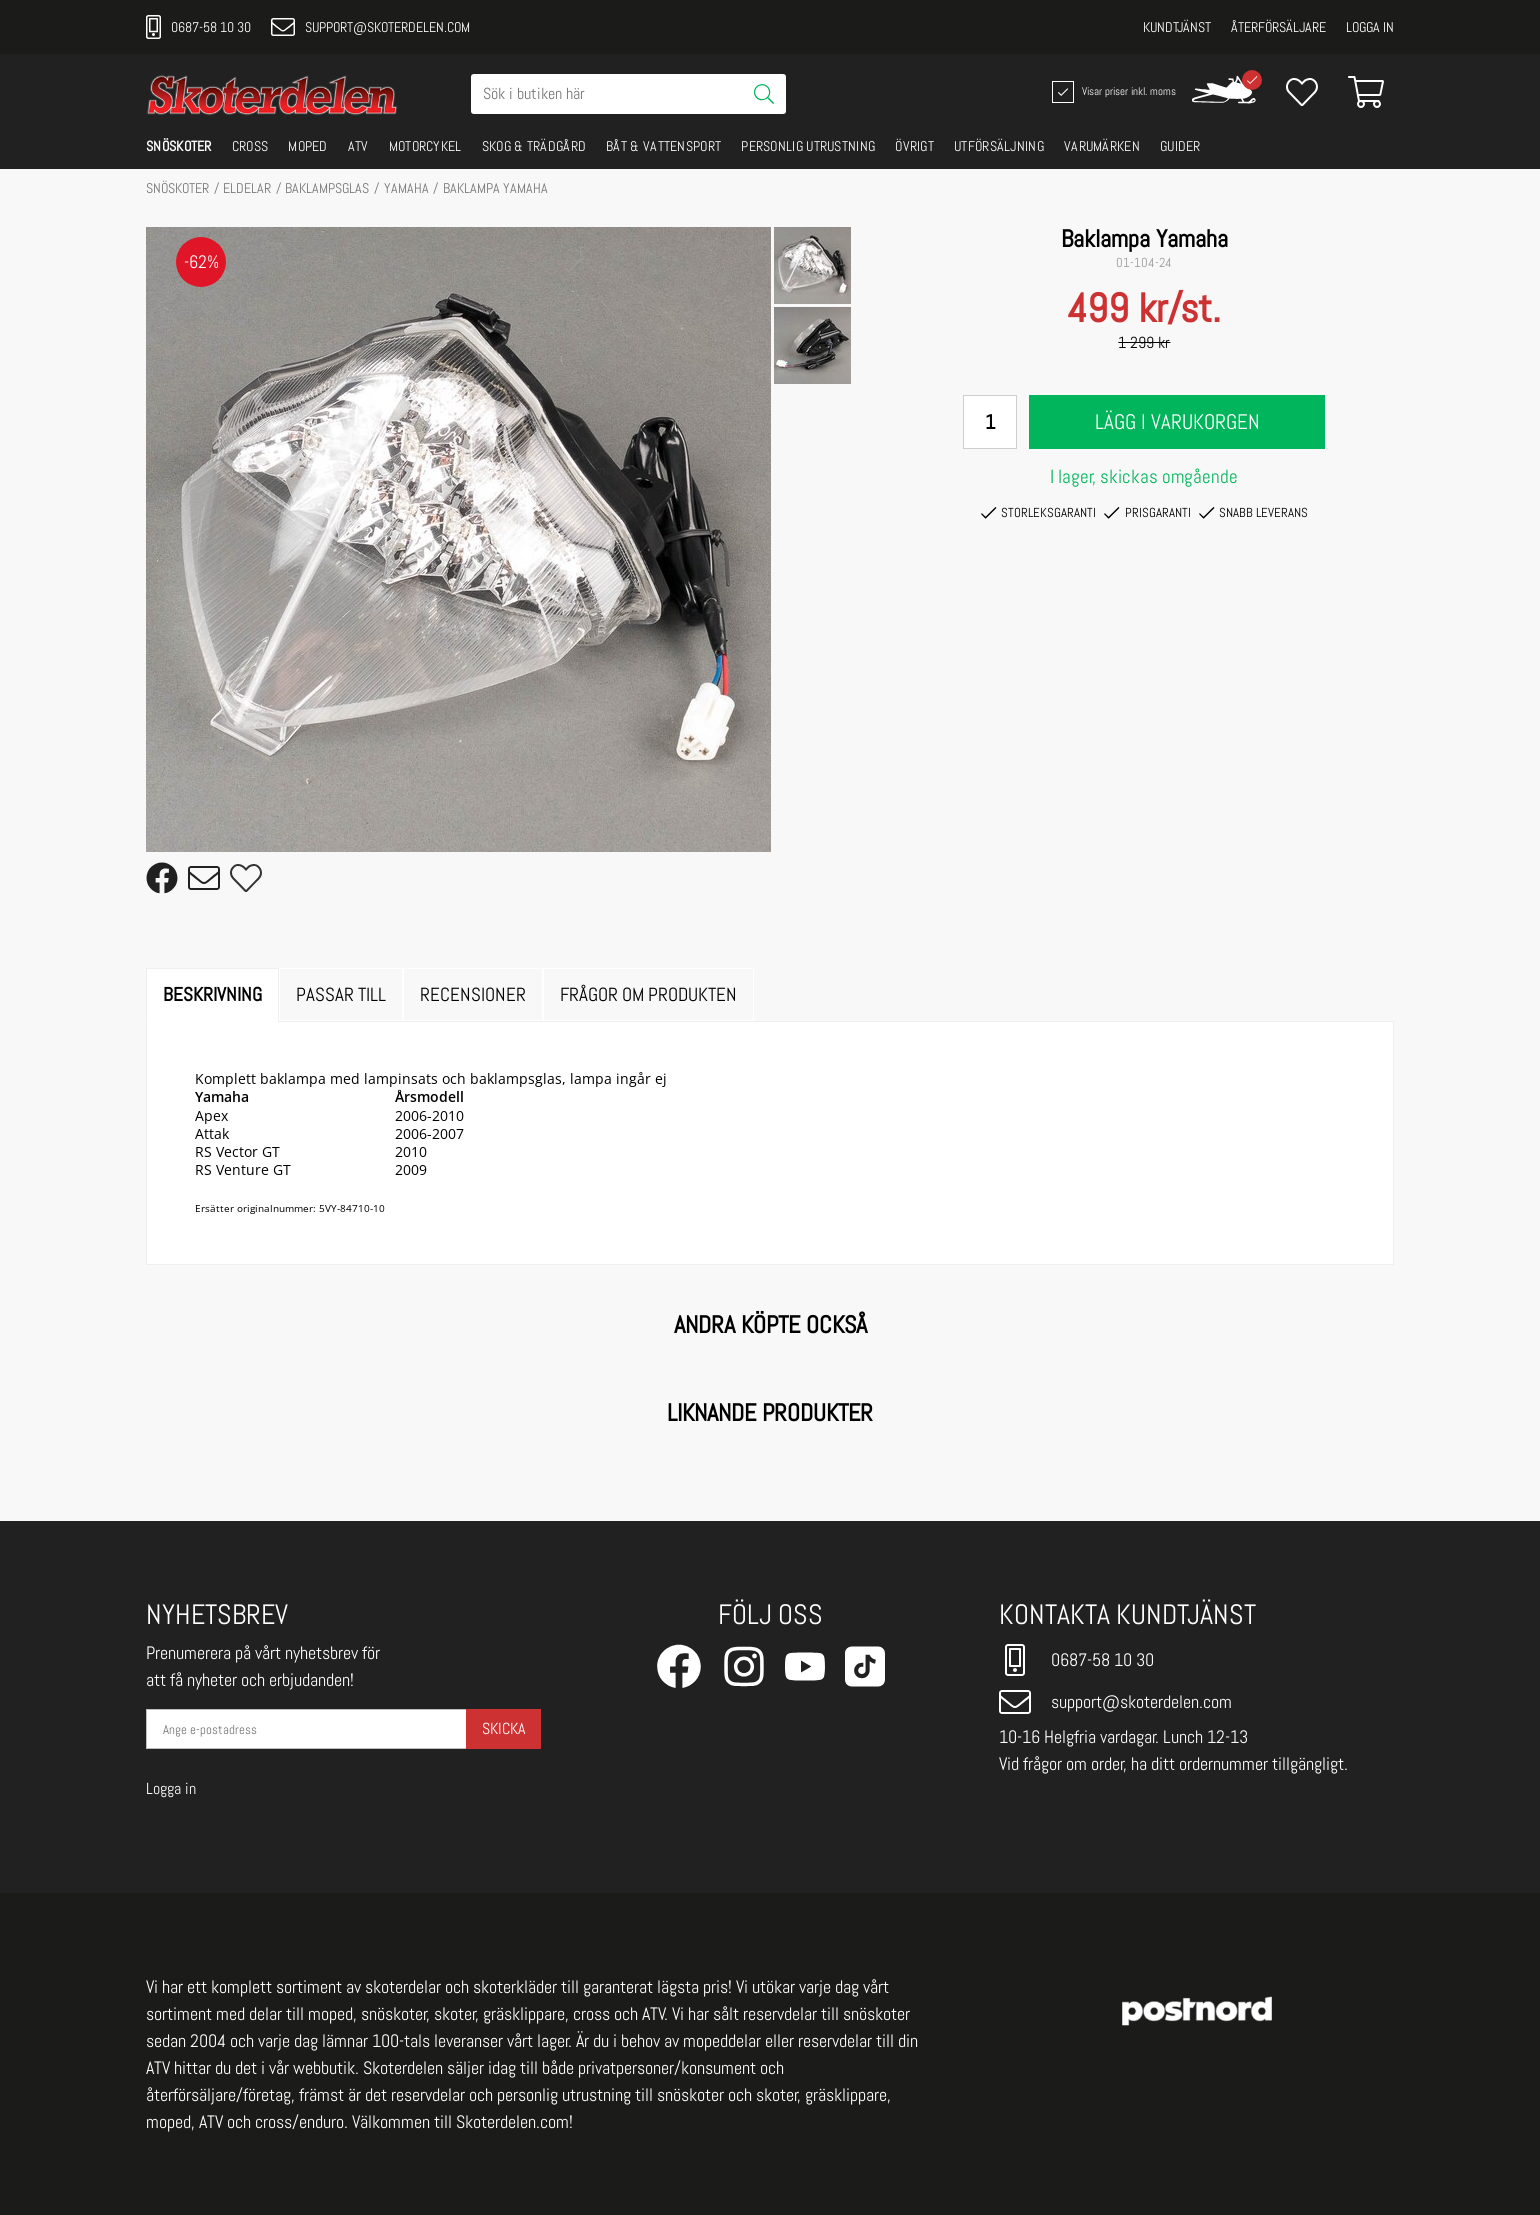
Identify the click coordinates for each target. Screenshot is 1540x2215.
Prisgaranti (1147, 513)
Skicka (503, 1728)
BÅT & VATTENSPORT (663, 146)
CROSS (250, 146)
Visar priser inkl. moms (1112, 92)
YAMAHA (406, 188)
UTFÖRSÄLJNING (999, 146)
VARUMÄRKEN (1102, 146)
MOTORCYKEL (425, 146)
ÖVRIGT (914, 146)
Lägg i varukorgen (1177, 422)
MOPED (308, 146)
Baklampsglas (327, 188)
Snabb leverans (1253, 513)
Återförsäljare (1278, 27)
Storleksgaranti (1038, 513)
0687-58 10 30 (198, 27)
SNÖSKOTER (179, 146)
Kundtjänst (1177, 27)
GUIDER (1180, 146)
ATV (358, 146)
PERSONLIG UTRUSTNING (808, 146)
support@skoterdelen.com (370, 27)
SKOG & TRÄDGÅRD (534, 146)
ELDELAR (247, 188)
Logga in (1370, 27)
